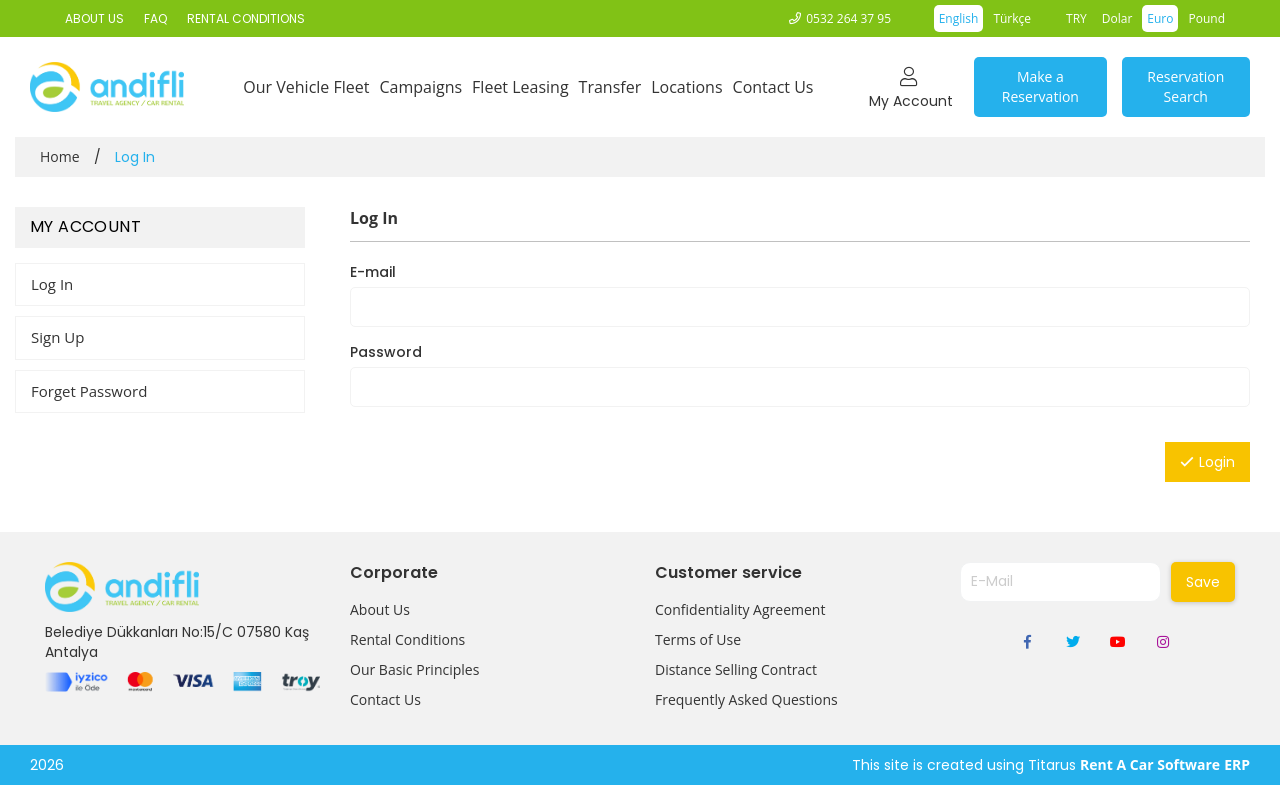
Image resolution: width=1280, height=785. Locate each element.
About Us (380, 609)
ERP (1237, 764)
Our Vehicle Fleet (306, 87)
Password (386, 352)
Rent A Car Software (1150, 764)
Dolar (1117, 18)
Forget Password (89, 391)
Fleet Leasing (520, 87)
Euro (1160, 18)
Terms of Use (698, 639)
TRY (1076, 18)
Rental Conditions (407, 639)
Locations (686, 87)
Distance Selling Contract (736, 669)
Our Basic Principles (414, 669)
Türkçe (1012, 18)
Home (60, 156)
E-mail (373, 272)
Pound (1206, 18)
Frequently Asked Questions (746, 699)
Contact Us (773, 87)
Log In (52, 284)
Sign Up (57, 337)
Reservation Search (1185, 86)
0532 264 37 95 (848, 18)
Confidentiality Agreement (740, 609)
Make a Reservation (1040, 86)
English (959, 18)
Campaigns (420, 87)
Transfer (610, 87)
